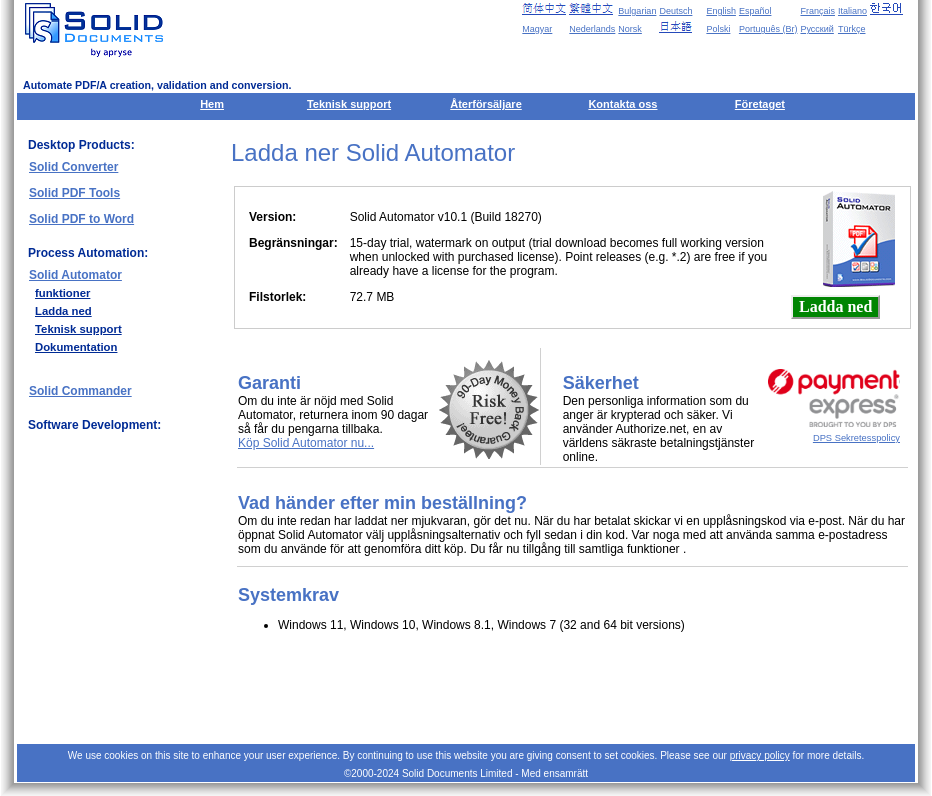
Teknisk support (349, 104)
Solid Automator (75, 275)
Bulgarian (637, 11)
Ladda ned (63, 311)
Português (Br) (768, 29)
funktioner (62, 293)
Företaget (760, 104)
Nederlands (592, 29)
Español (755, 11)
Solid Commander (80, 391)
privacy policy (760, 755)
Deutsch (675, 11)
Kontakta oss (622, 104)
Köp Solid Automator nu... (306, 443)
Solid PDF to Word (81, 219)
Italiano (852, 11)
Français (817, 11)
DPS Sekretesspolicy (856, 438)
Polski (718, 29)
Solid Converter (73, 167)
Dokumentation (76, 347)
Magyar (537, 29)
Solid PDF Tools (74, 193)
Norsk (630, 29)
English (721, 11)
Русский (816, 29)
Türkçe (852, 29)
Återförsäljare (486, 104)
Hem (212, 104)
